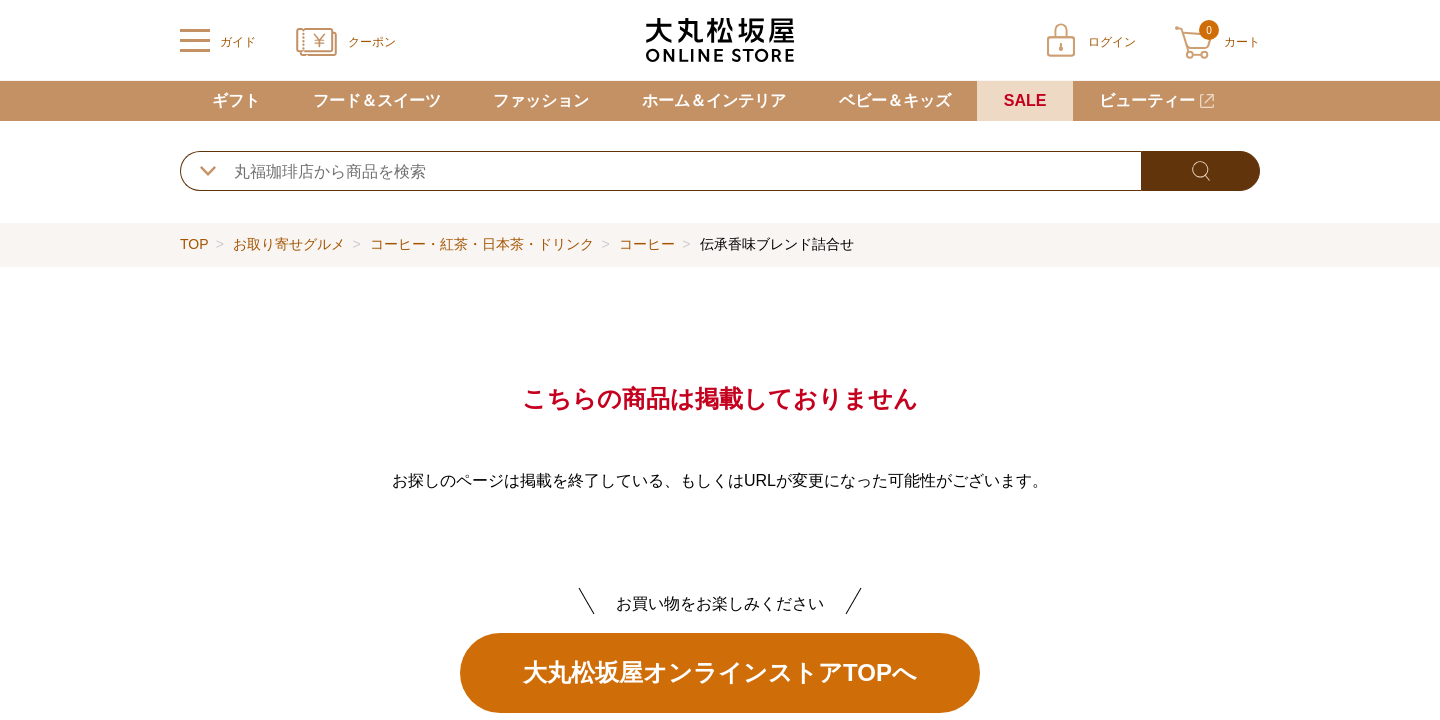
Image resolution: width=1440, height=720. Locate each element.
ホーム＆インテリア (714, 100)
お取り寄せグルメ (289, 244)
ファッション (541, 100)
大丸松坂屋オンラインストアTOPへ (720, 672)
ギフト (236, 100)
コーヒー (647, 244)
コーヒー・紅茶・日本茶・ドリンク (482, 244)
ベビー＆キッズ (895, 100)
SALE (1025, 100)
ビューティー (1147, 100)
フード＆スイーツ (377, 100)
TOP (194, 244)
